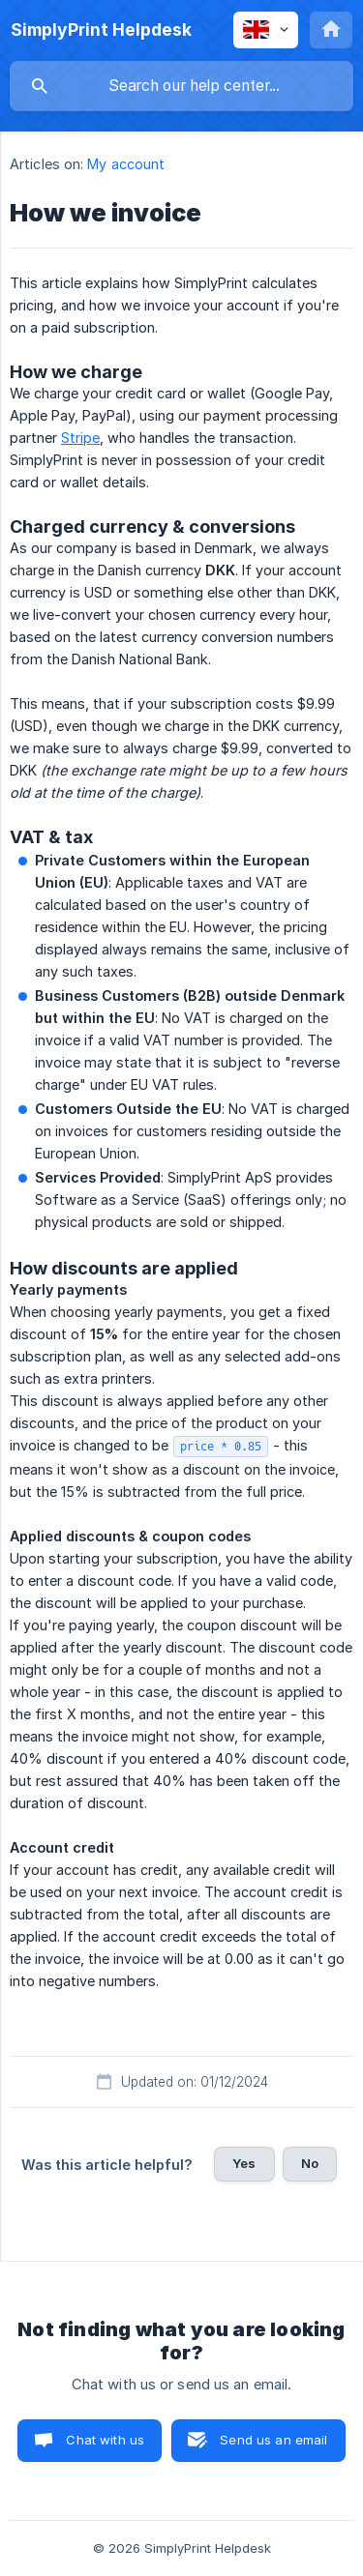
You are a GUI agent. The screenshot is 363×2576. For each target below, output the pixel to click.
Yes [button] (244, 2163)
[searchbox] (181, 86)
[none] (101, 30)
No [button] (309, 2163)
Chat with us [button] (105, 2439)
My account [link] (126, 164)
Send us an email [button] (273, 2439)
